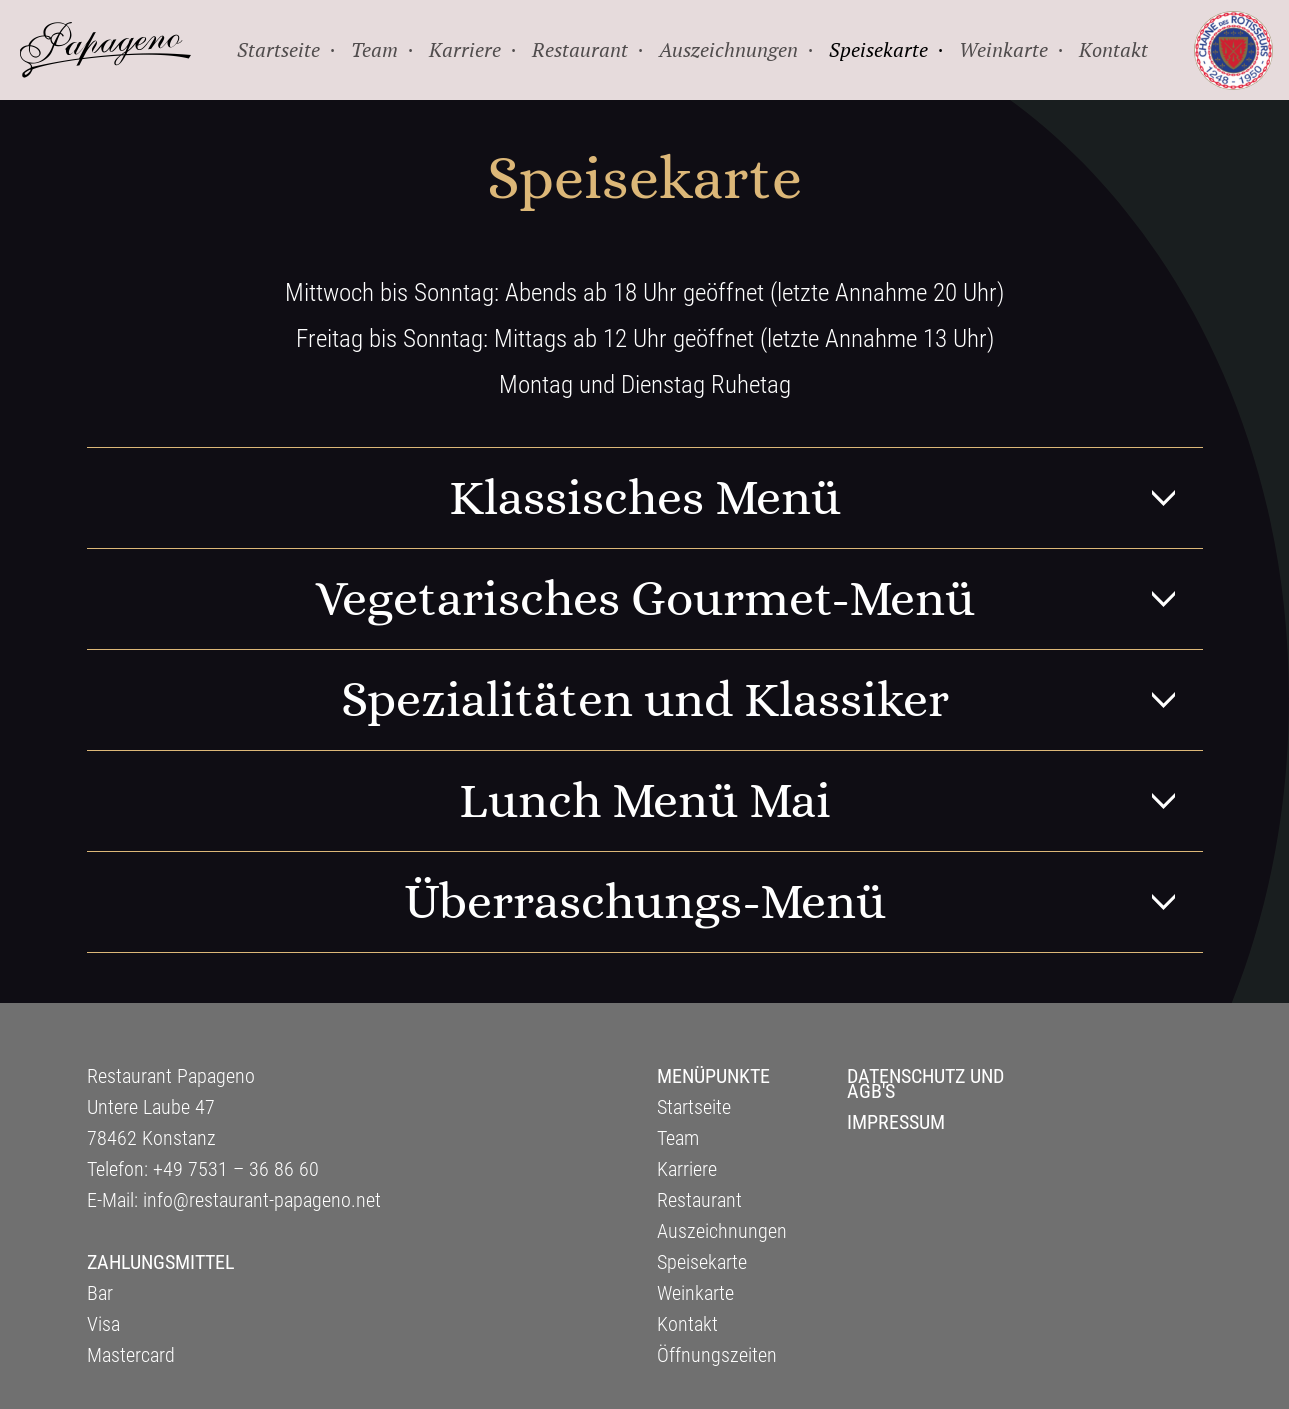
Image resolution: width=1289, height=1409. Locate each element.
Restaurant (699, 1200)
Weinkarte (695, 1293)
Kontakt (687, 1324)
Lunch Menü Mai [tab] (831, 801)
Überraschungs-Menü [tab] (803, 902)
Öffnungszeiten (717, 1355)
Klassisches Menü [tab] (826, 498)
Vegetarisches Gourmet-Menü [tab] (759, 599)
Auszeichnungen (722, 1231)
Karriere (687, 1169)
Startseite (694, 1107)
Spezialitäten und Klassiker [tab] (772, 700)
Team (678, 1138)
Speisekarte (702, 1262)
